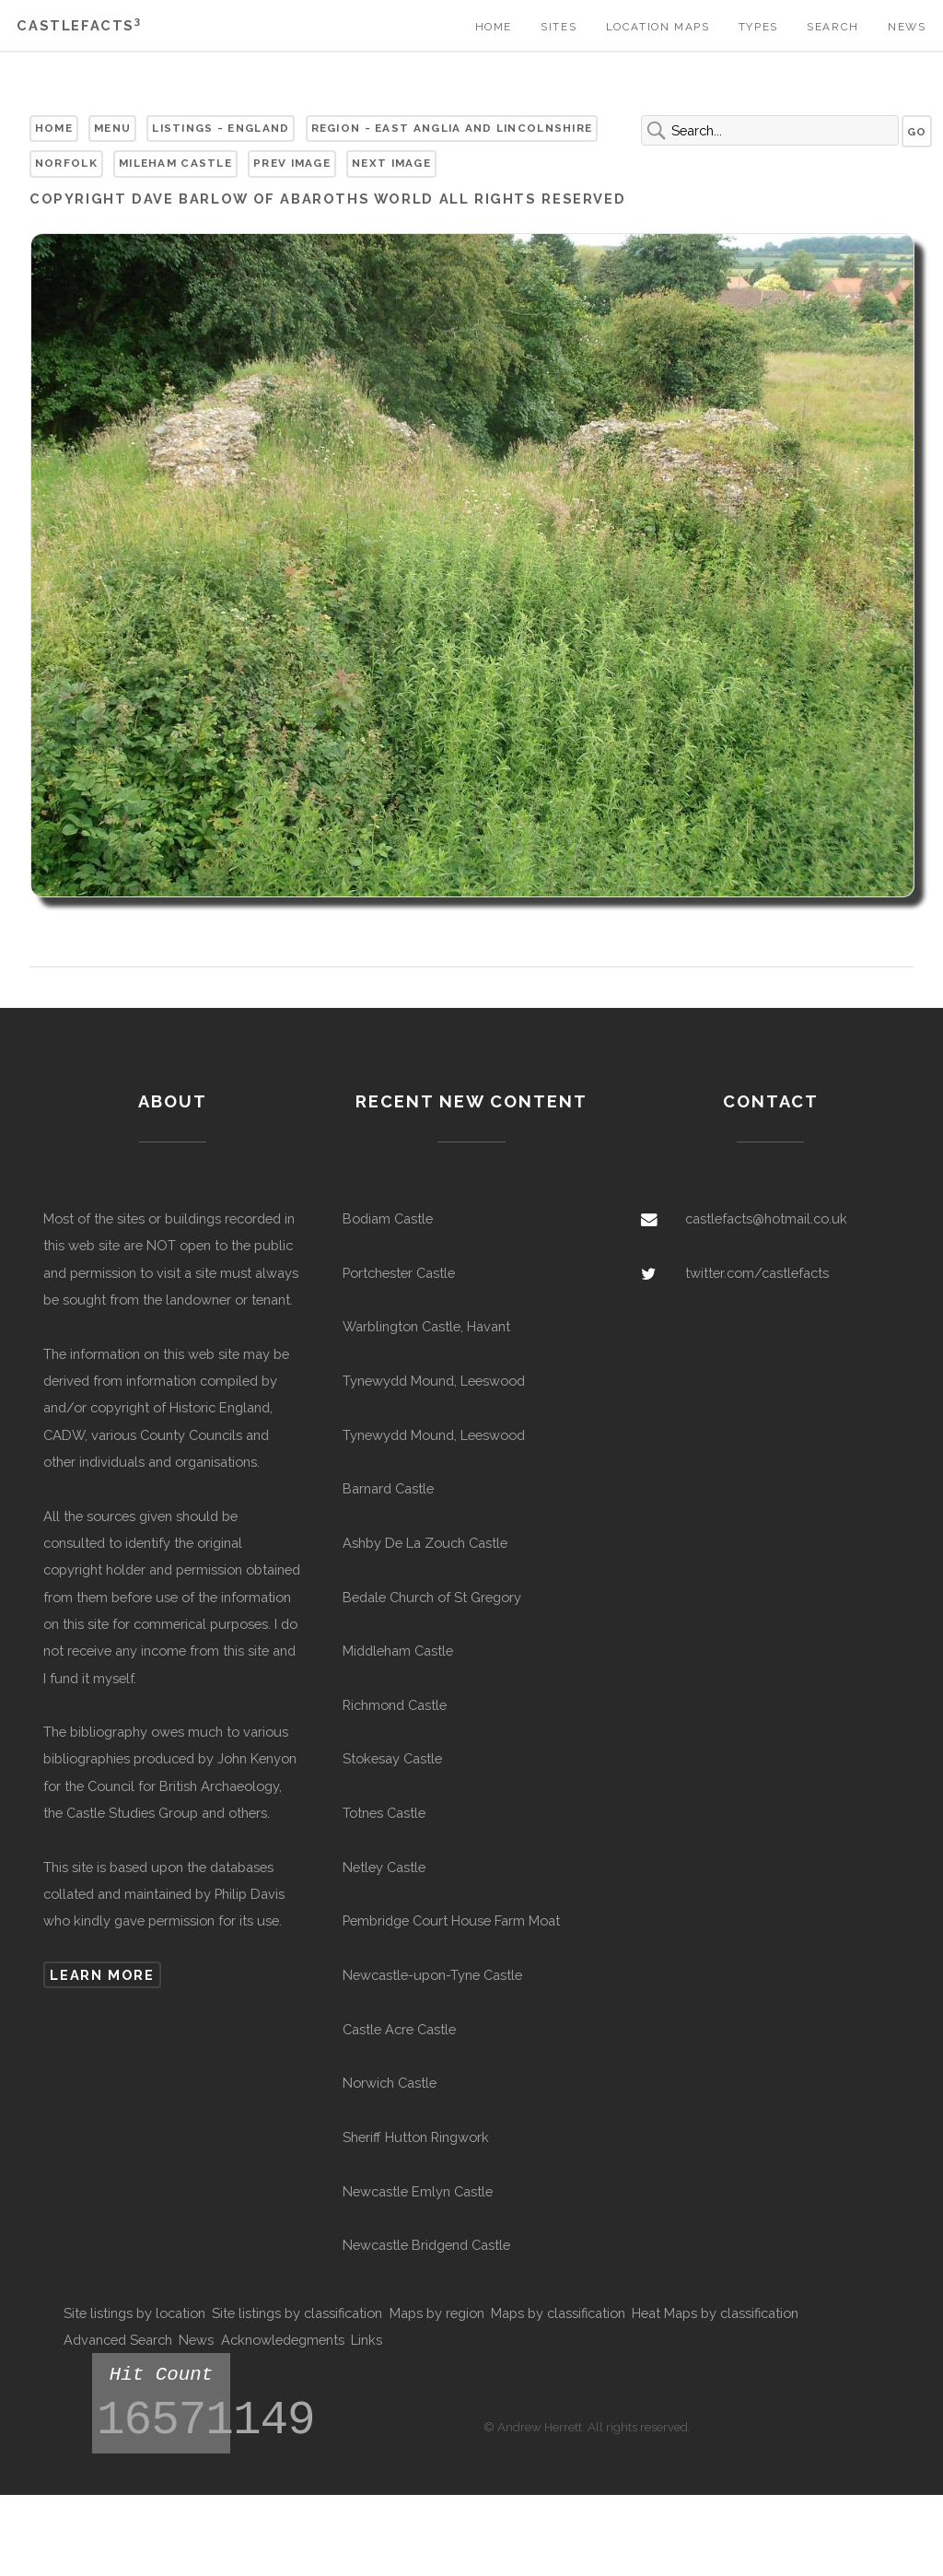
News (907, 26)
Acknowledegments (282, 2340)
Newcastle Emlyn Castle (418, 2191)
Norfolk (66, 163)
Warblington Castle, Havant (426, 1326)
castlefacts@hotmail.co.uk (766, 1218)
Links (366, 2340)
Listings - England (220, 128)
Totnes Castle (384, 1813)
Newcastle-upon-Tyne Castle (432, 1975)
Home (493, 26)
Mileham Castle (175, 163)
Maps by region (437, 2313)
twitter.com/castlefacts (757, 1273)
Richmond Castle (395, 1705)
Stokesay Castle (392, 1758)
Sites (558, 26)
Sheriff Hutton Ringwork (416, 2137)
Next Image (391, 163)
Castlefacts (79, 25)
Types (758, 26)
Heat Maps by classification (715, 2313)
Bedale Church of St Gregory (432, 1597)
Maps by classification (558, 2313)
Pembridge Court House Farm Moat (451, 1920)
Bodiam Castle (388, 1218)
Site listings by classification (297, 2313)
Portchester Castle (399, 1273)
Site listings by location (134, 2313)
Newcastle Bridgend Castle (426, 2245)
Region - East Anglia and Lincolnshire (452, 128)
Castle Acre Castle (399, 2029)
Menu (112, 128)
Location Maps (658, 26)
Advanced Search (118, 2340)
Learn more (102, 1975)
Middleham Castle (398, 1650)
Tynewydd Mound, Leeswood (434, 1380)
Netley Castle (384, 1867)
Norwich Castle (390, 2082)
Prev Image (292, 163)
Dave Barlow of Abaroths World (283, 198)
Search (833, 26)
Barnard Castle (388, 1488)
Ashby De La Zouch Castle (425, 1543)
